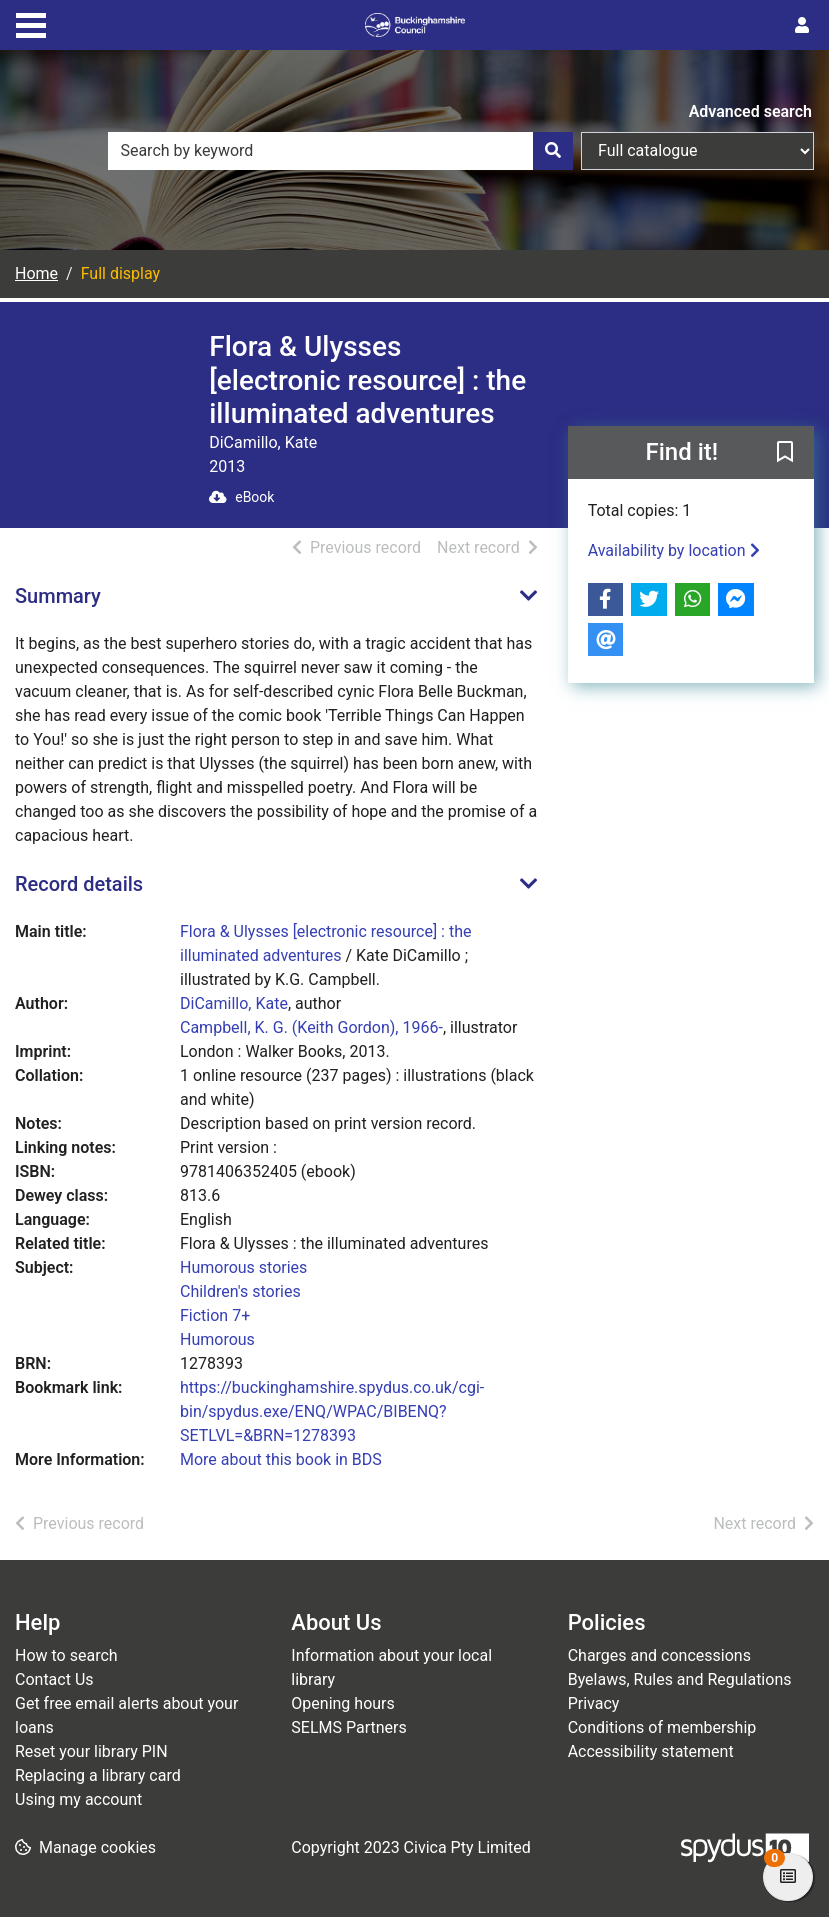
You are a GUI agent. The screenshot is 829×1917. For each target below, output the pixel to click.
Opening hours (342, 1703)
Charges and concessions (659, 1655)
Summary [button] (58, 596)
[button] (785, 453)
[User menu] (802, 26)
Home (36, 273)
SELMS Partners (348, 1727)
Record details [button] (79, 884)
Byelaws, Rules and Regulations (680, 1679)
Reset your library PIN (91, 1751)
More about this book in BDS (281, 1459)
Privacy (594, 1703)
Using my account (78, 1799)
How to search (66, 1655)
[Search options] (697, 151)
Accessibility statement (651, 1751)
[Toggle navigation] (31, 23)
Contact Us (54, 1679)
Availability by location (674, 550)
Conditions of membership (662, 1727)
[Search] (553, 151)
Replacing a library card (98, 1775)
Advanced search (750, 111)
